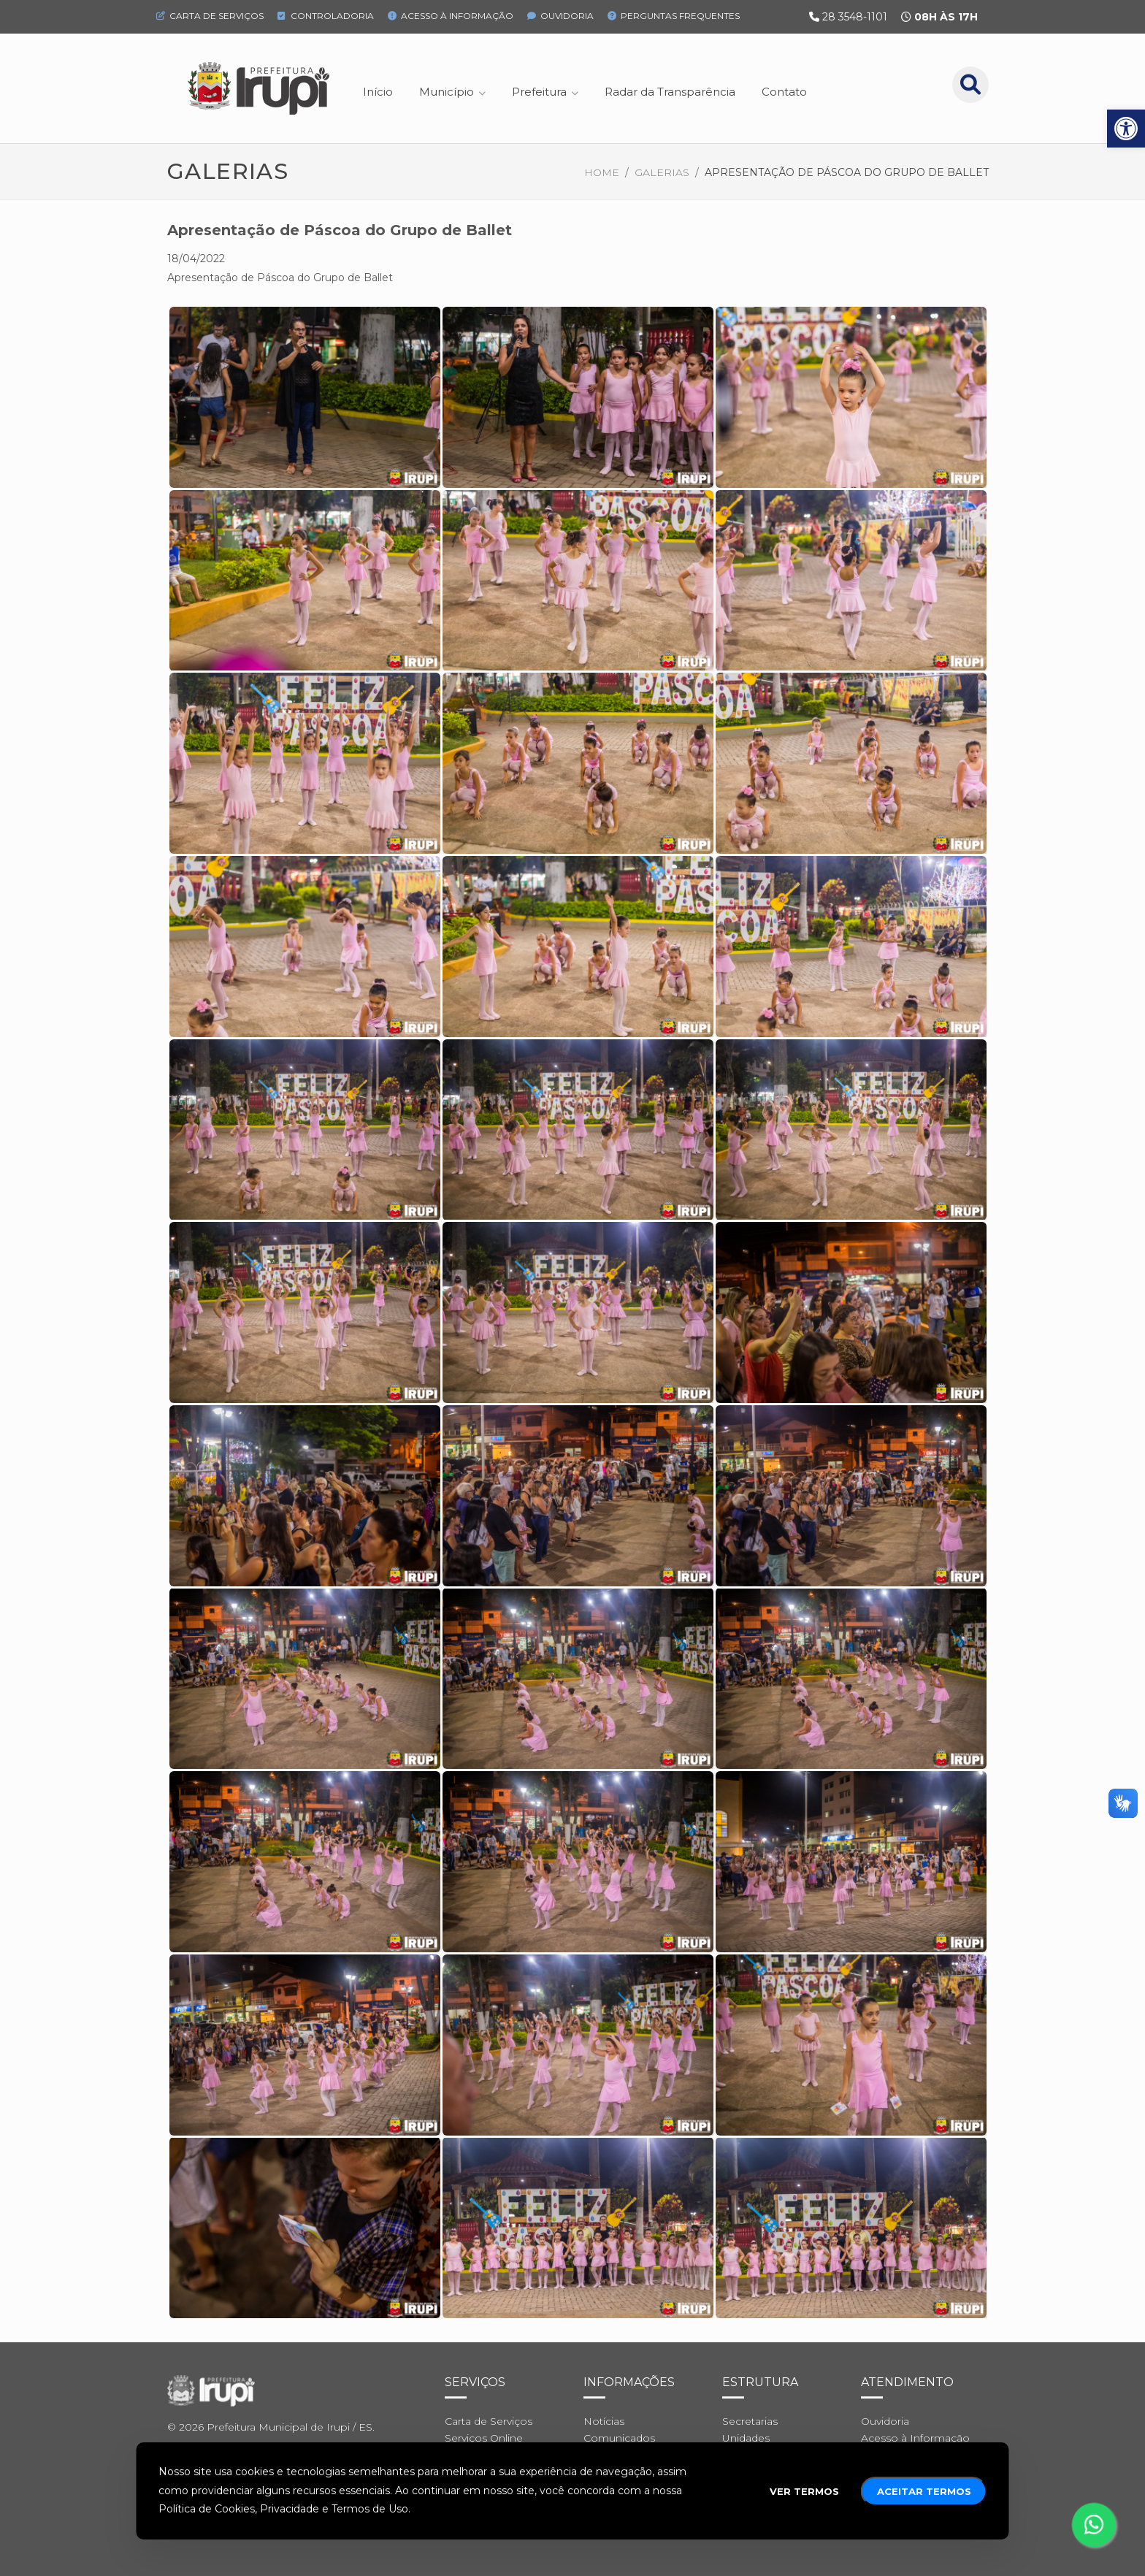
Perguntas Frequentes (674, 15)
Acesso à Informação (450, 15)
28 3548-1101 (854, 16)
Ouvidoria (560, 15)
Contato (784, 92)
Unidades (746, 2438)
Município (446, 92)
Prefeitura (539, 92)
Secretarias (750, 2421)
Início (378, 92)
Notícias (603, 2421)
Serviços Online (484, 2438)
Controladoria (325, 15)
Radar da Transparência (670, 92)
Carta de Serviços (210, 15)
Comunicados (619, 2438)
